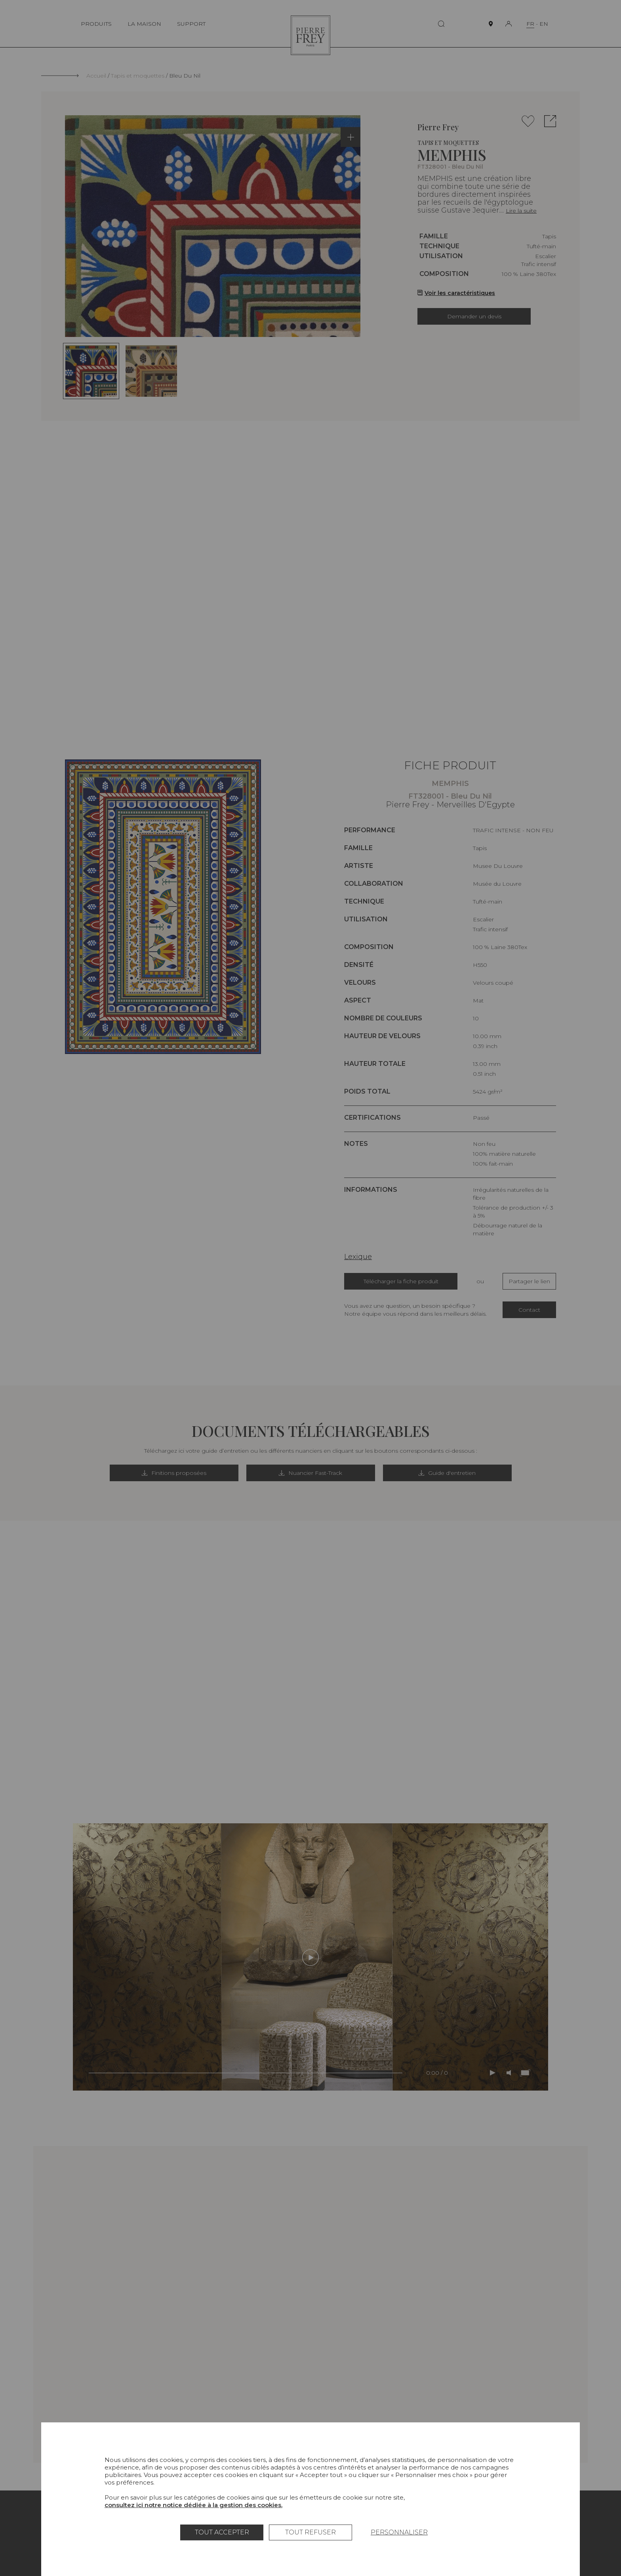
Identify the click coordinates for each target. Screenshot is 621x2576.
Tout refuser (310, 2532)
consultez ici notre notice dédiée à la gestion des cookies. (193, 2505)
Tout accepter (222, 2532)
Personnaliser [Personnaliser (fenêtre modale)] (399, 2532)
